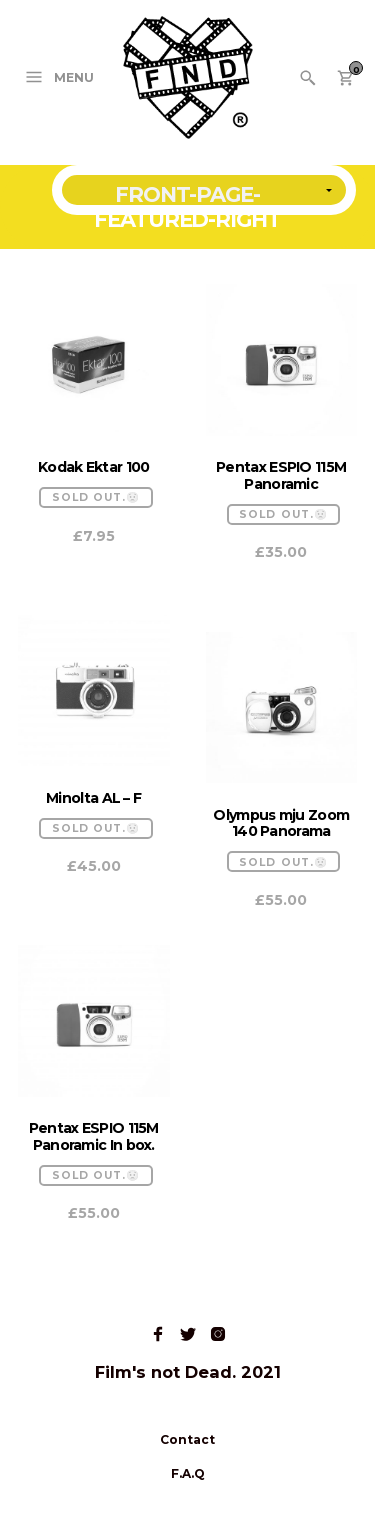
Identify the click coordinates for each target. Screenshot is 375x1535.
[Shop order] (204, 190)
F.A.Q (188, 1473)
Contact (187, 1439)
